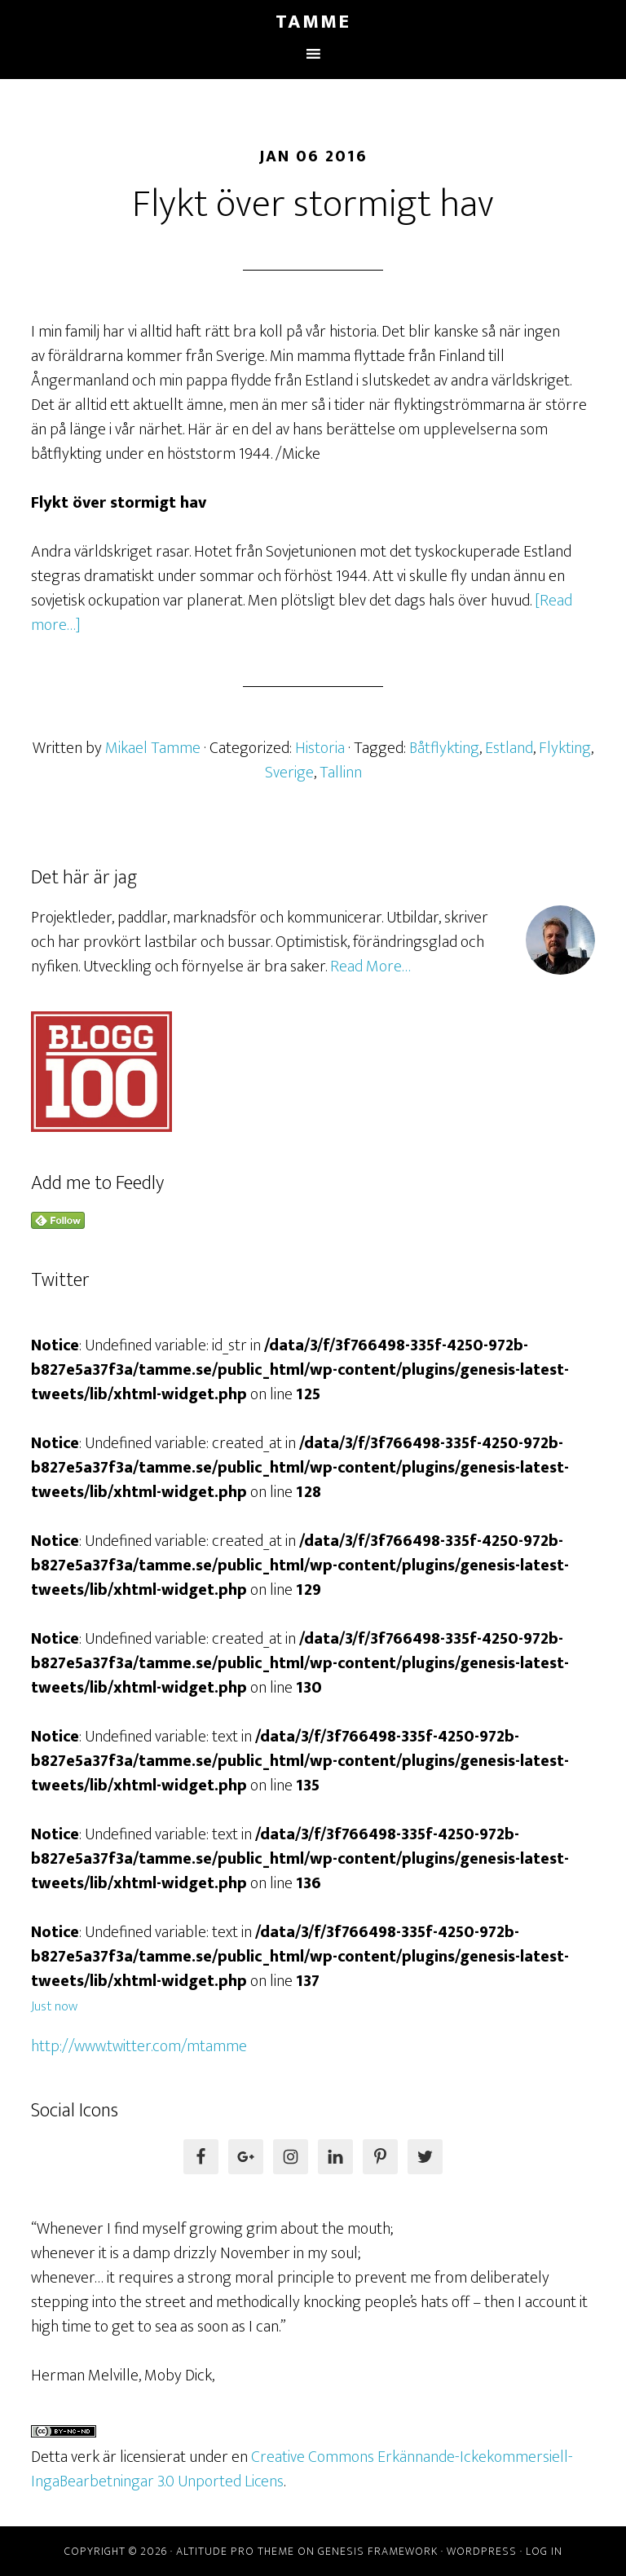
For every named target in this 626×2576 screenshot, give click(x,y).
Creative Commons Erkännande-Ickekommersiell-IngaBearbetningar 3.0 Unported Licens (302, 2469)
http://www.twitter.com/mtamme (139, 2046)
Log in (544, 2551)
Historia (320, 748)
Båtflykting (444, 748)
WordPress (482, 2551)
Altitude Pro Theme (235, 2551)
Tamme (313, 22)
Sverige (289, 772)
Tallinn (341, 772)
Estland (509, 748)
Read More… (370, 966)
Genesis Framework (378, 2551)
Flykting (565, 748)
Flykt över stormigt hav (313, 204)
